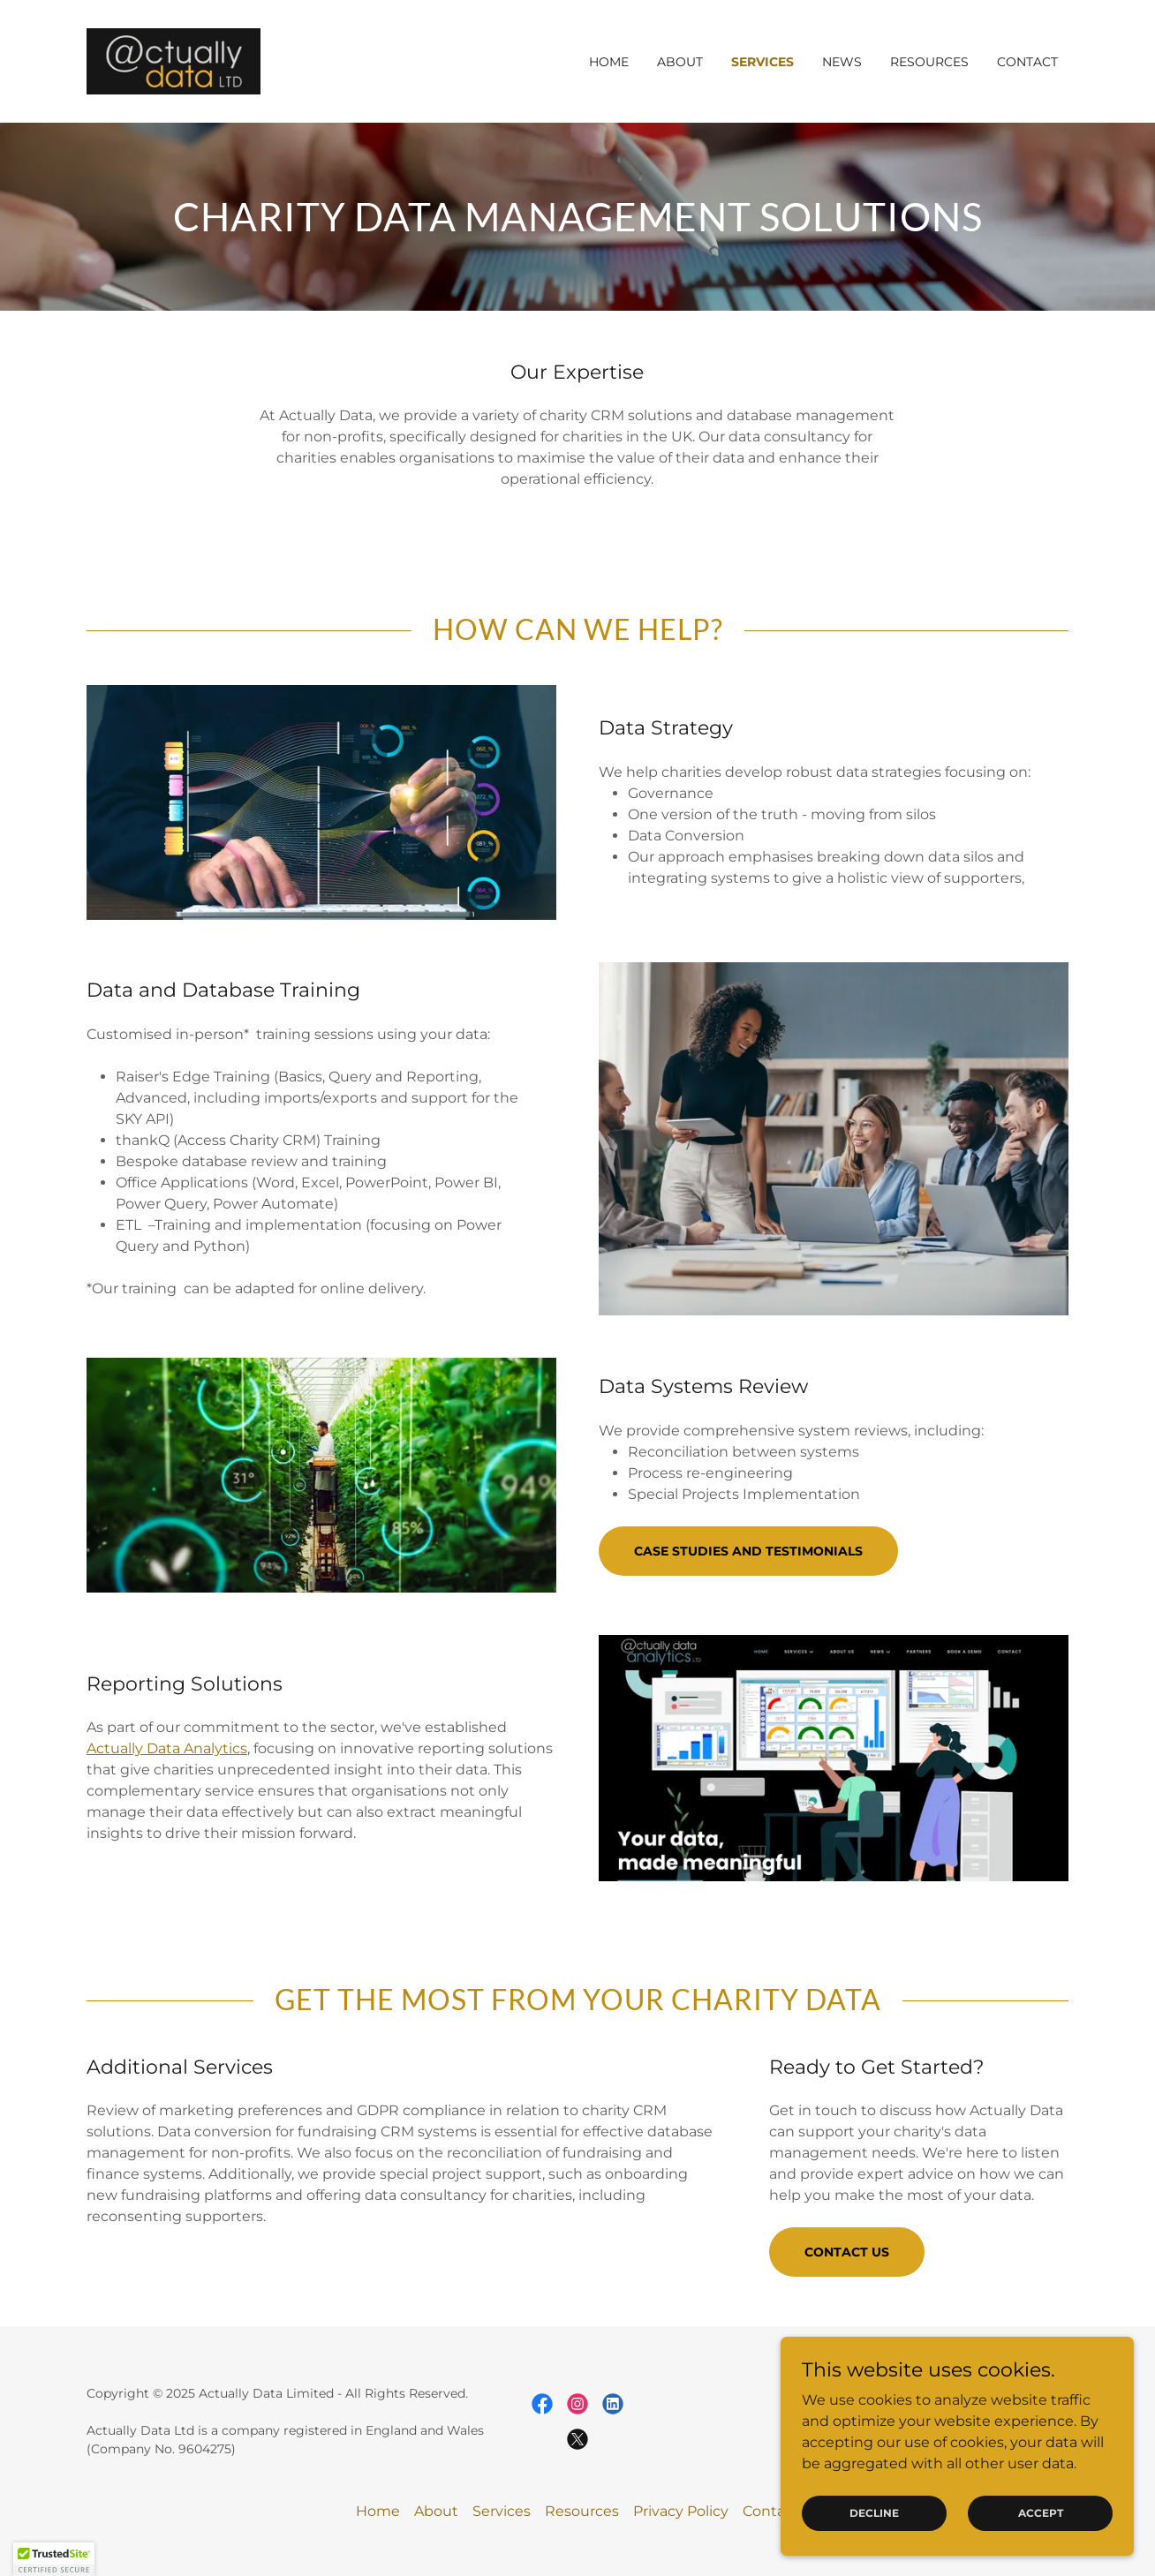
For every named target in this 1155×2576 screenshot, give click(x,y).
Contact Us (846, 2252)
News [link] (842, 62)
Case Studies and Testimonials (748, 1551)
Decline (874, 2513)
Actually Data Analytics (167, 1748)
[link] (173, 60)
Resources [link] (929, 62)
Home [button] (378, 2511)
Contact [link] (1027, 62)
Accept (1040, 2513)
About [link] (680, 62)
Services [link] (762, 62)
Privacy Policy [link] (680, 2511)
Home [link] (609, 62)
